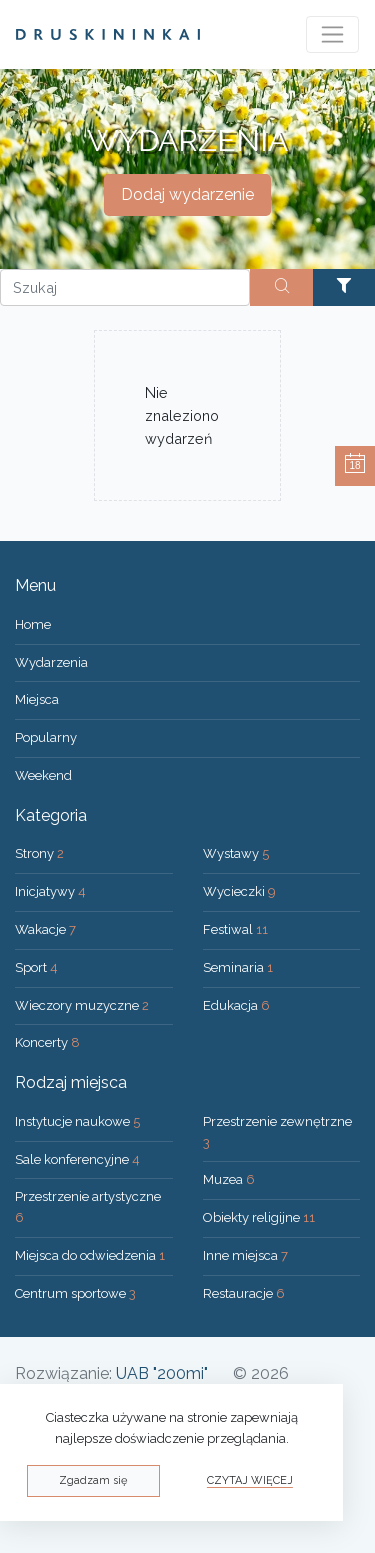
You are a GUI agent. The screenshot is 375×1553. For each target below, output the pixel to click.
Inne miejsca (245, 1255)
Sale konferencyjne (77, 1159)
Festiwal (235, 929)
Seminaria (238, 967)
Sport (36, 967)
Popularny (46, 737)
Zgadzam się (93, 1480)
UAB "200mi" (162, 1373)
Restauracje (244, 1293)
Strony (39, 853)
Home (33, 624)
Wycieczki (239, 891)
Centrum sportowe (75, 1293)
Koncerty (47, 1042)
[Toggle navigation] (332, 34)
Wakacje (45, 929)
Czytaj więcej (250, 1480)
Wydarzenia (51, 662)
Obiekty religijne (259, 1217)
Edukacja (236, 1005)
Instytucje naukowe (77, 1121)
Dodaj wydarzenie (187, 194)
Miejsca (37, 699)
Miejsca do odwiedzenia (90, 1255)
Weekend (43, 775)
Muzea (229, 1179)
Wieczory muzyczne (82, 1005)
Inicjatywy (50, 891)
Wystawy (236, 853)
